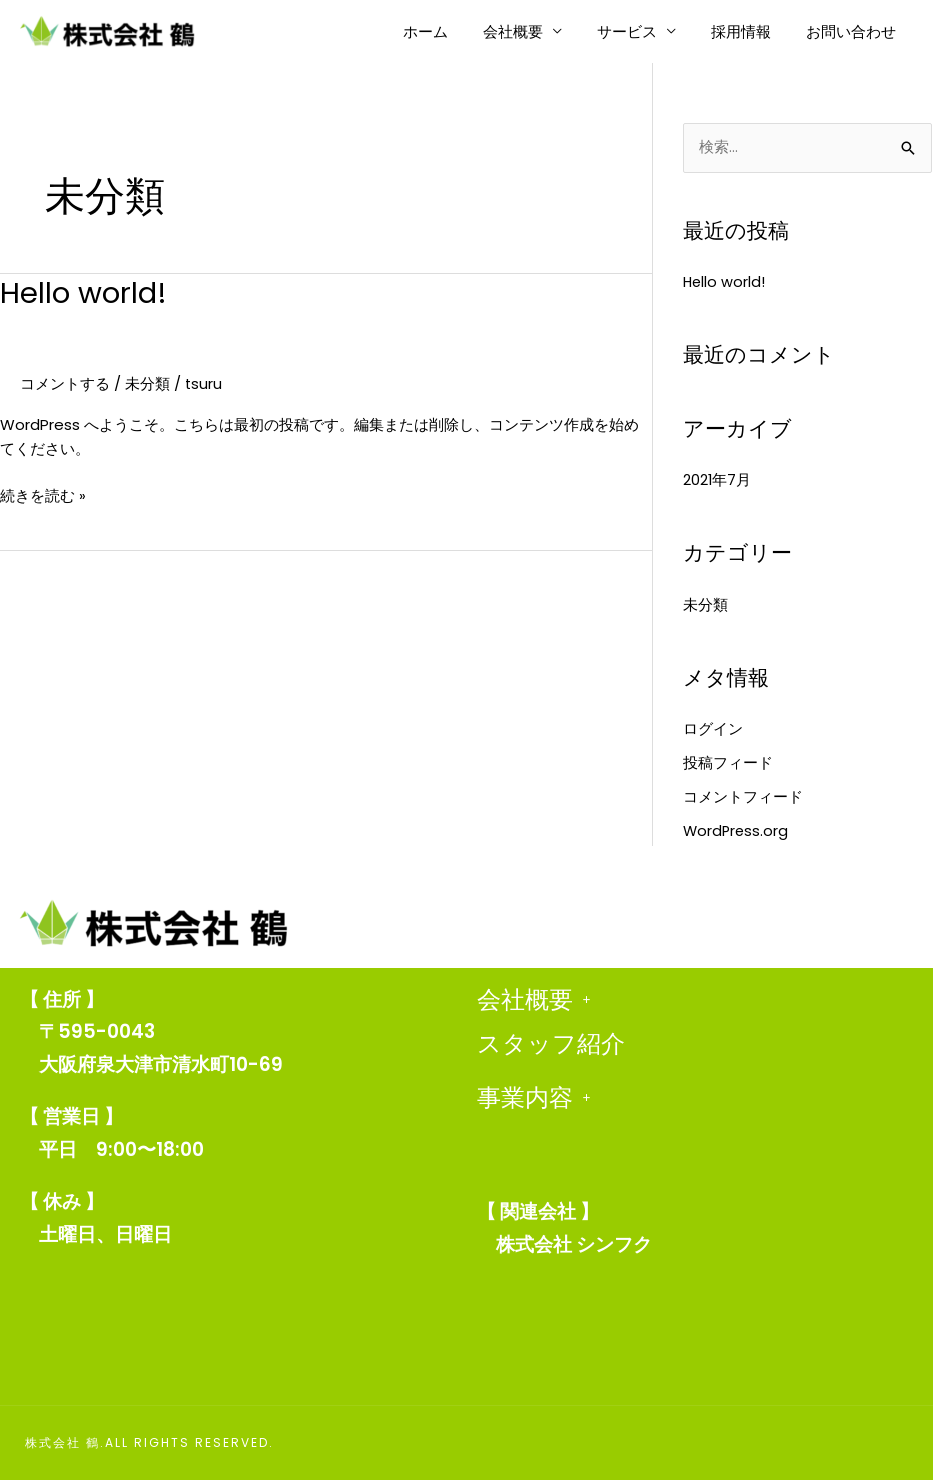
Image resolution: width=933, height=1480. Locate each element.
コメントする (65, 383)
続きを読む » (43, 495)
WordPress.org (737, 830)
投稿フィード (728, 763)
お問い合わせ (853, 31)
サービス (639, 31)
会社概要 (530, 31)
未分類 (147, 383)
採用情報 (748, 31)
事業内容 (534, 1098)
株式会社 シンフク (574, 1244)
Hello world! (85, 293)
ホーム (447, 31)
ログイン (713, 729)
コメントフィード (743, 796)
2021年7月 (717, 480)
